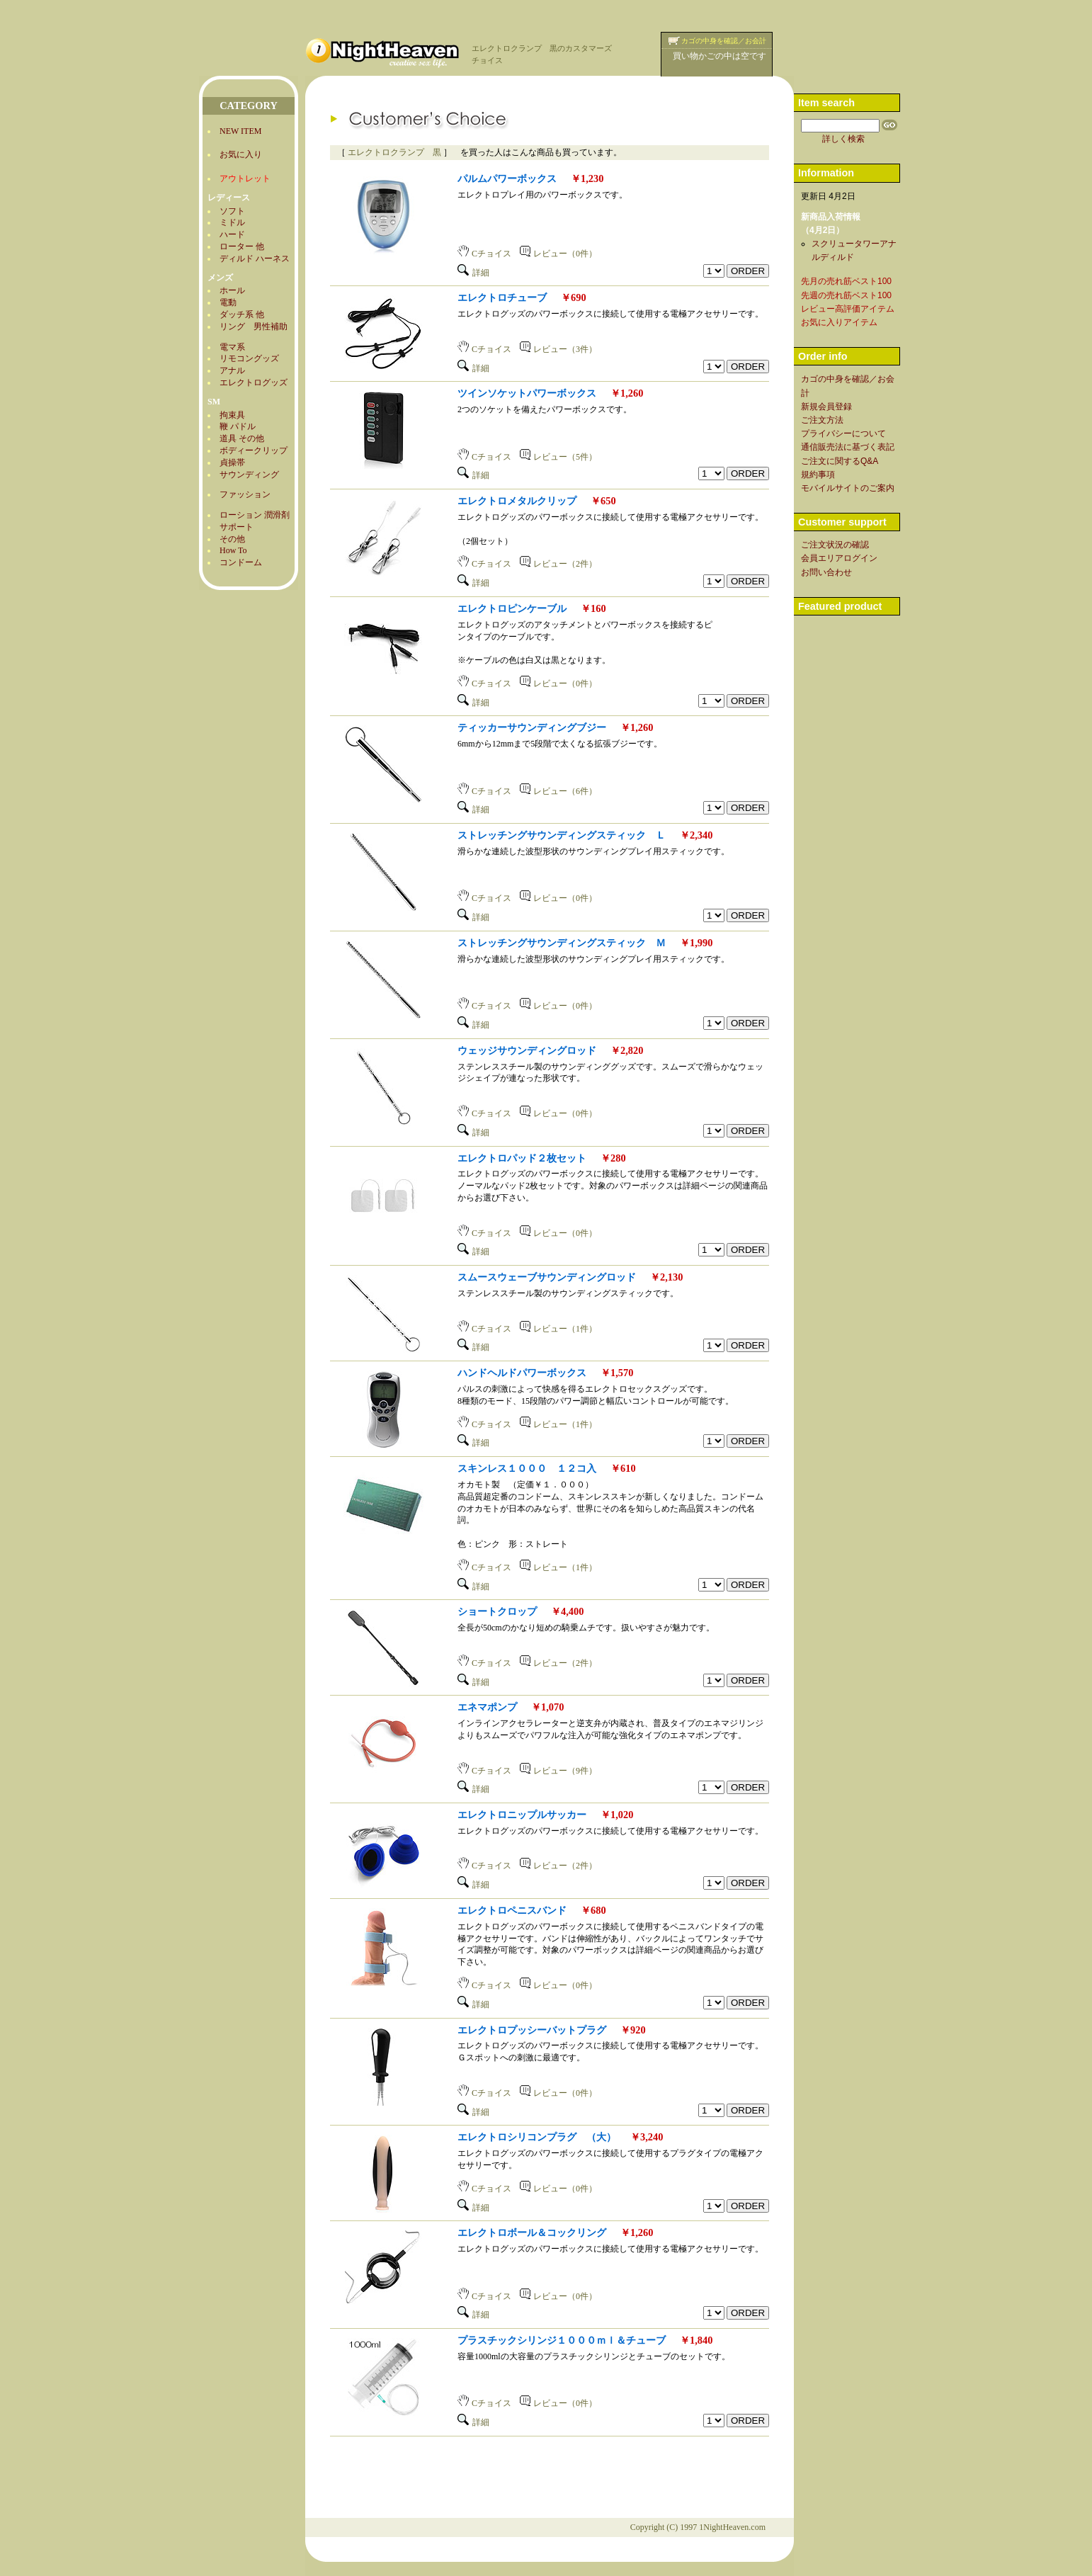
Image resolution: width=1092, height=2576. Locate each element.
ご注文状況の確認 (835, 545)
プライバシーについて (843, 433)
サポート (237, 527)
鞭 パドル (238, 426)
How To (233, 550)
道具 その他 (242, 438)
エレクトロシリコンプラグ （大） (536, 2137)
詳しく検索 (843, 139)
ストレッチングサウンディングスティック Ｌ (561, 835)
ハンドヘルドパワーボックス (521, 1372)
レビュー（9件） (558, 1771)
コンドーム (241, 562)
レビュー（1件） (558, 1329)
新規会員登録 (826, 407)
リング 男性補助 (254, 326)
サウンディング (249, 475)
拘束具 (232, 415)
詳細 (473, 273)
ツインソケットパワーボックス (526, 393)
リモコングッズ (249, 358)
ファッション (245, 494)
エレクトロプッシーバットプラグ (531, 2030)
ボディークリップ (254, 450)
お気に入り (241, 154)
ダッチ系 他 (242, 314)
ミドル (232, 222)
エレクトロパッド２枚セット (521, 1158)
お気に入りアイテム (839, 322)
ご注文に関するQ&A (839, 461)
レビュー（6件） (558, 791)
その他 (232, 539)
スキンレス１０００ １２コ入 (526, 1468)
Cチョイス (484, 254)
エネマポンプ (487, 1707)
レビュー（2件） (558, 564)
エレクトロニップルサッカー (521, 1814)
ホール (232, 290)
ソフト (232, 211)
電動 (228, 302)
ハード (232, 234)
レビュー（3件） (558, 349)
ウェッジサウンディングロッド (526, 1050)
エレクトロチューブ (502, 297)
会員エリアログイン (839, 558)
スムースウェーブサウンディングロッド (546, 1277)
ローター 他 (242, 246)
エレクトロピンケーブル (512, 608)
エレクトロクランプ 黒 (394, 152)
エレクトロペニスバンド (512, 1910)
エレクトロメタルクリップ (516, 500)
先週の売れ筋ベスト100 (846, 295)
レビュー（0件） (558, 254)
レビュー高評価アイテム (847, 309)
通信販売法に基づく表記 (847, 447)
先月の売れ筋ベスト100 (846, 281)
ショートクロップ (497, 1611)
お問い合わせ (826, 572)
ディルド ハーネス (255, 258)
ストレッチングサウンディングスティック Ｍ (561, 942)
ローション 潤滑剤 (255, 515)
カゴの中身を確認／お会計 (723, 41)
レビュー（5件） (558, 457)
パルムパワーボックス (507, 178)
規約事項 (818, 475)
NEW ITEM (240, 131)
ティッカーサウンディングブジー (531, 727)
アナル (232, 370)
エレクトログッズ (254, 382)
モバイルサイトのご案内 (847, 488)
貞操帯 (232, 462)
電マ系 (232, 347)
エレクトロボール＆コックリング (531, 2232)
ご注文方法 (822, 420)
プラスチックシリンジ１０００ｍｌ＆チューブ (561, 2340)
